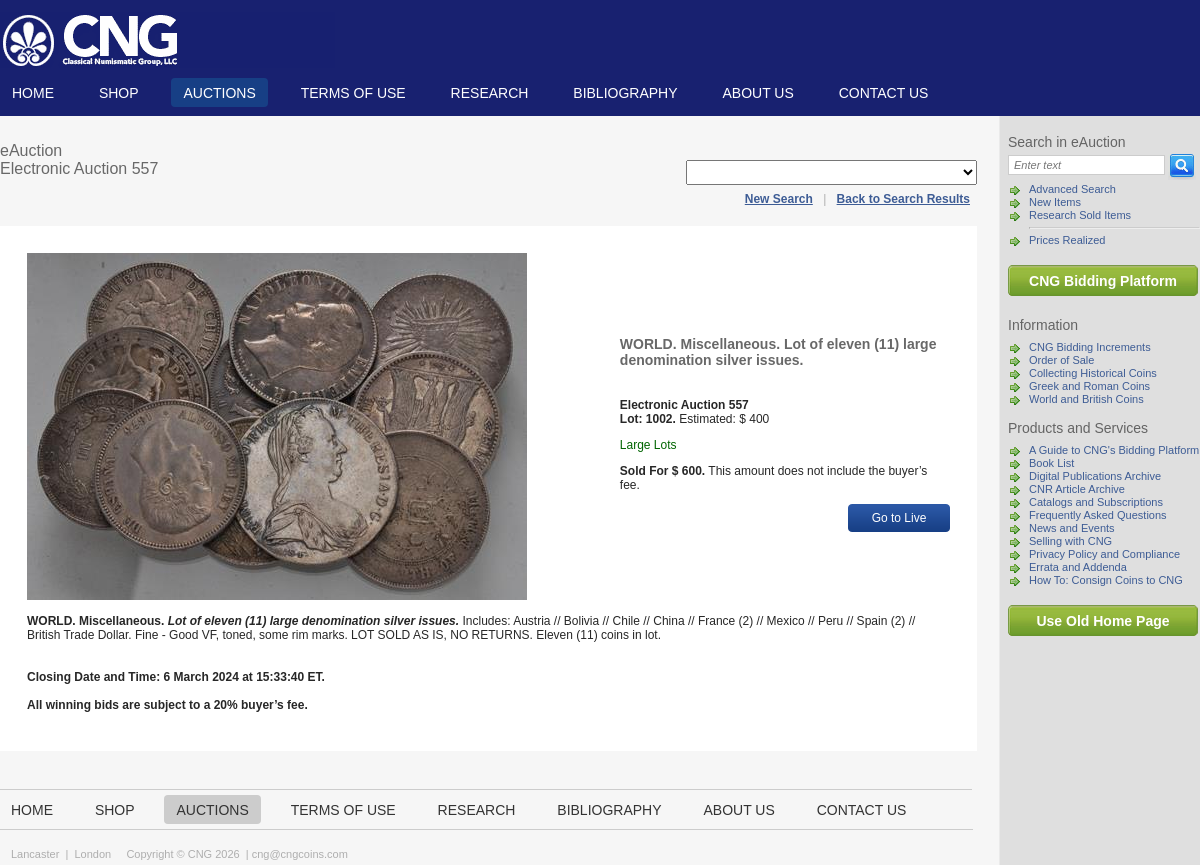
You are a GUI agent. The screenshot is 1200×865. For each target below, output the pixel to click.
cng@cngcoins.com (300, 854)
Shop (119, 93)
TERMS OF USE (353, 93)
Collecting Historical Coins (1093, 373)
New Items (1055, 202)
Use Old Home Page (1102, 621)
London (92, 854)
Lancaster (35, 854)
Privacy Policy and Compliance (1104, 554)
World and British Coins (1086, 399)
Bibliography (625, 93)
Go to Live (899, 518)
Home (33, 93)
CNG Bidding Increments (1090, 347)
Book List (1051, 463)
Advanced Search (1072, 189)
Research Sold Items (1080, 215)
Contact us (884, 93)
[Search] (1086, 165)
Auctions (219, 93)
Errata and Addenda (1078, 567)
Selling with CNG (1070, 541)
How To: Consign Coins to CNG (1106, 580)
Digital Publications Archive (1095, 476)
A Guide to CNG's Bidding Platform (1114, 450)
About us (757, 93)
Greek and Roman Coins (1089, 386)
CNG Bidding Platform (1103, 281)
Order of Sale (1061, 360)
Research (490, 93)
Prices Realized (1067, 240)
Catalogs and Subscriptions (1096, 502)
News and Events (1072, 528)
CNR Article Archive (1077, 489)
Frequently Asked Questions (1098, 515)
